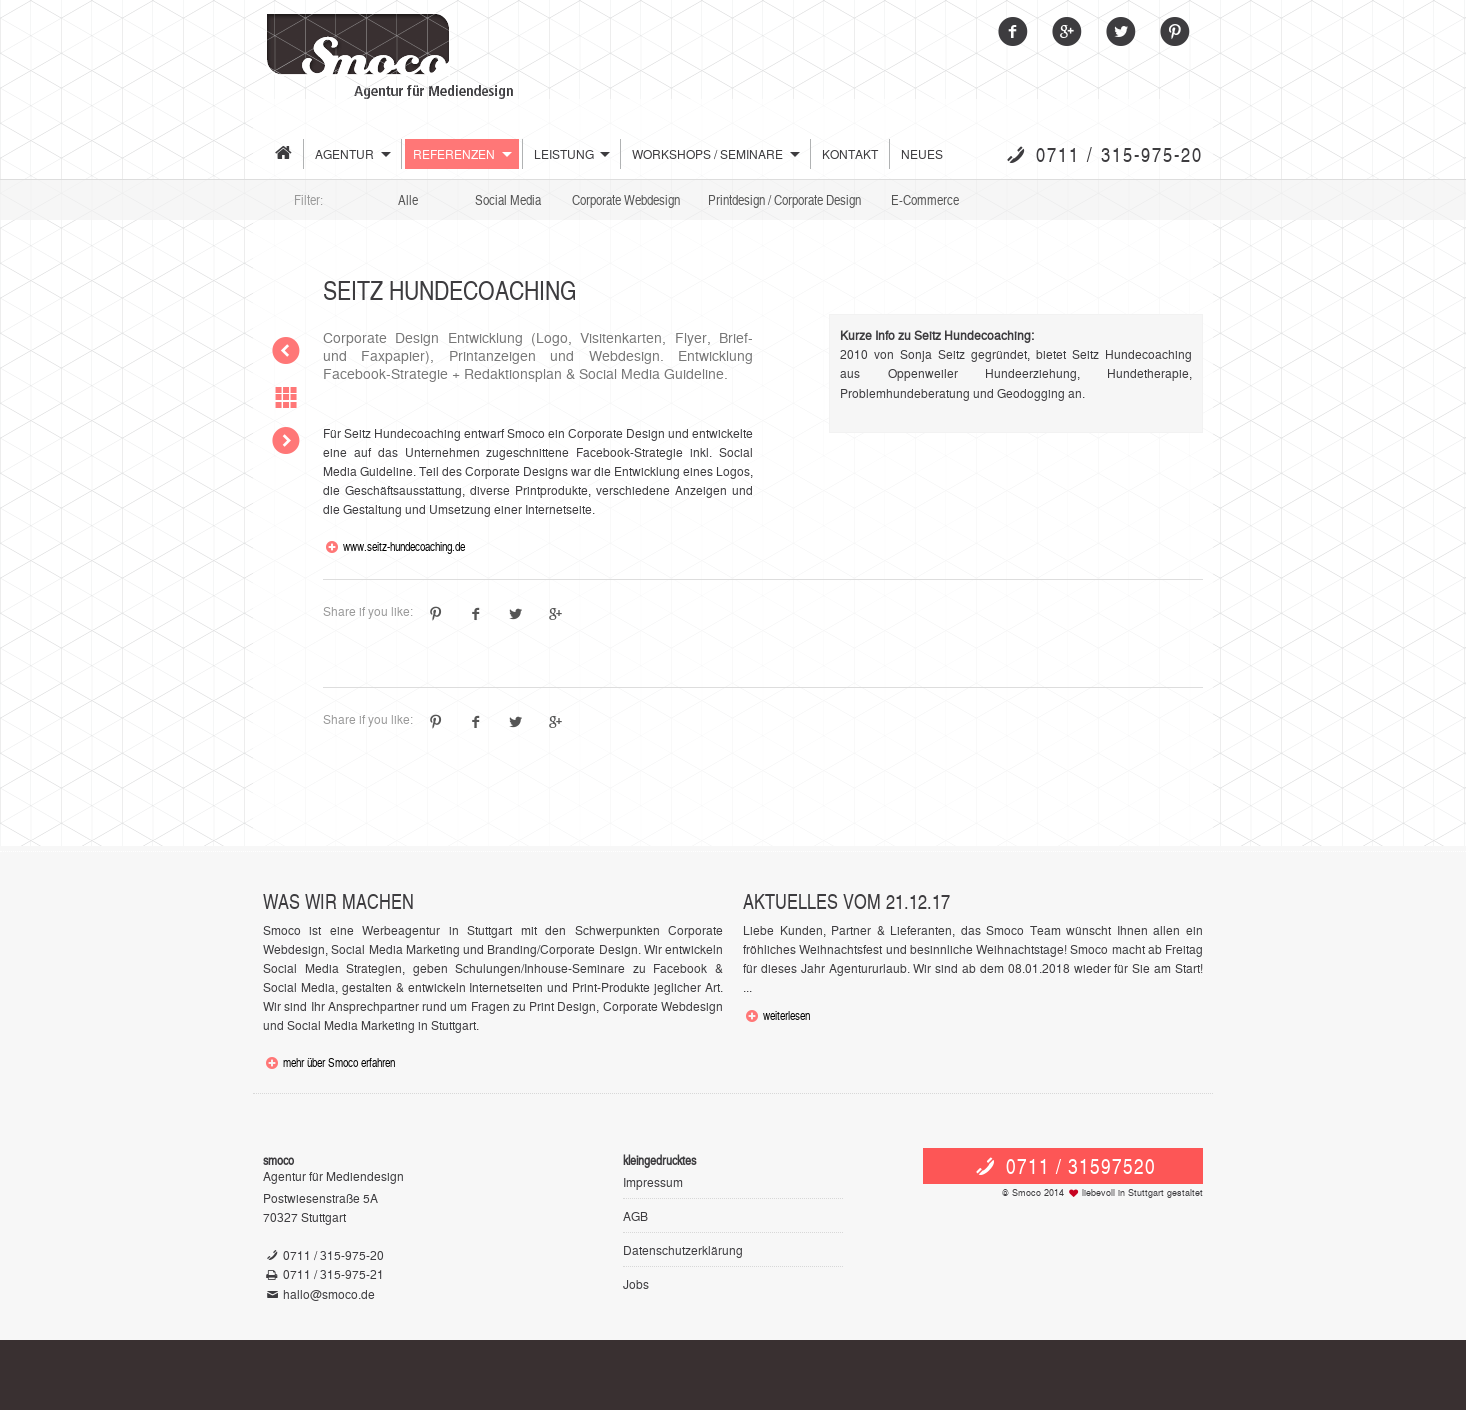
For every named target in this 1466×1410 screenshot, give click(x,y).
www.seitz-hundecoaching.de (404, 546)
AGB (635, 1215)
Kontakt (850, 153)
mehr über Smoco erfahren (339, 1062)
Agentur (344, 153)
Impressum (653, 1181)
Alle (408, 199)
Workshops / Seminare (707, 153)
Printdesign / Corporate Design (784, 199)
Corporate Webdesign (626, 199)
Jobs (636, 1283)
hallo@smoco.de (329, 1293)
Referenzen (454, 153)
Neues (922, 153)
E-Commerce (925, 199)
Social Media (508, 199)
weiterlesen (786, 1015)
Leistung (564, 153)
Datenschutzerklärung (683, 1249)
